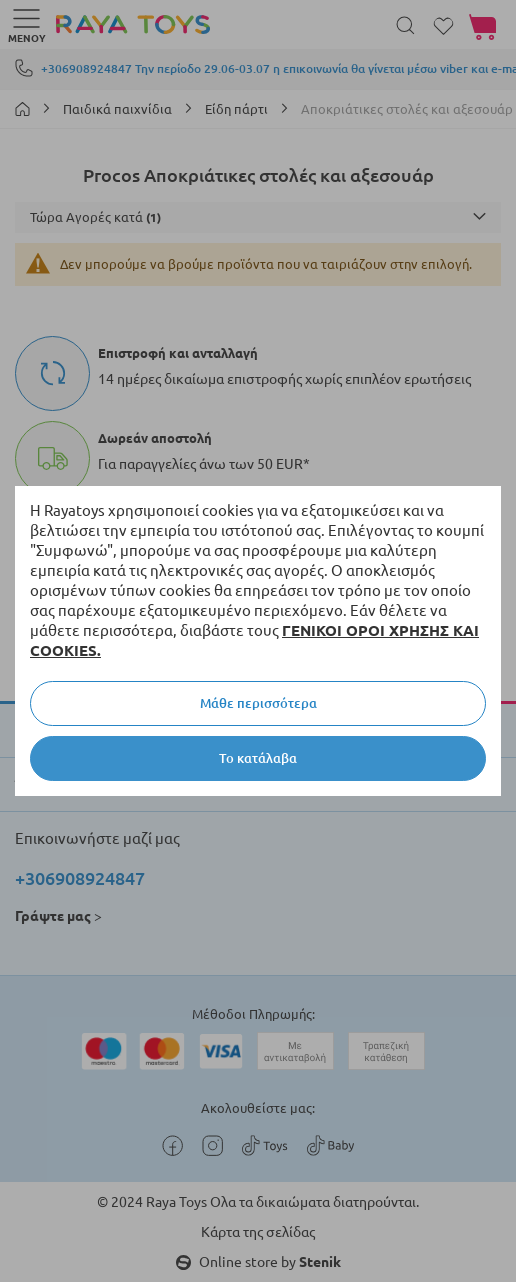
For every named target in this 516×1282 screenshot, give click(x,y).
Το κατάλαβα (258, 758)
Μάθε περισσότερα (258, 703)
